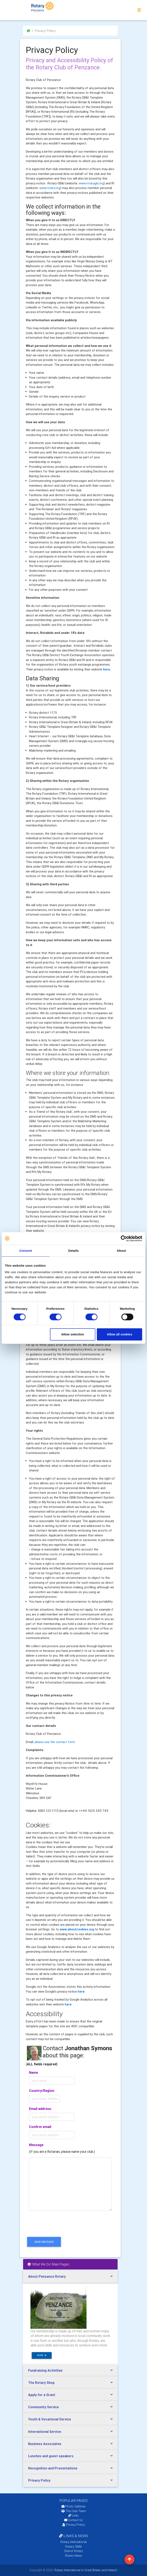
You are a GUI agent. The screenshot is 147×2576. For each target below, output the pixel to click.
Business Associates (44, 2444)
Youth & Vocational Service (49, 2419)
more (41, 2355)
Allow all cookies (119, 1334)
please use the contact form (55, 1742)
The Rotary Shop (41, 2382)
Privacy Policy (39, 2480)
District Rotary (73, 2551)
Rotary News (73, 2555)
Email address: (40, 2109)
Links (73, 2515)
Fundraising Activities (45, 2370)
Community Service (43, 2407)
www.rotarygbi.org (91, 183)
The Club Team (73, 2511)
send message (44, 2242)
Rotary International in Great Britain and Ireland (85, 2570)
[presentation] (58, 2227)
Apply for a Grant (41, 2395)
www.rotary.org (49, 188)
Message (36, 2145)
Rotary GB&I (73, 2546)
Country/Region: (42, 2090)
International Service (44, 2431)
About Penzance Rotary (47, 2276)
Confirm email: (40, 2127)
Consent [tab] (25, 1250)
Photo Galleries (73, 2506)
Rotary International (73, 2542)
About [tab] (121, 1250)
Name (33, 2072)
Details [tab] (73, 1250)
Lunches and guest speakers (51, 2456)
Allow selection (72, 1334)
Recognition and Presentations (52, 2468)
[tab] (70, 2276)
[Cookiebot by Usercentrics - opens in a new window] (123, 1238)
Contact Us (73, 2520)
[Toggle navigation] (139, 10)
